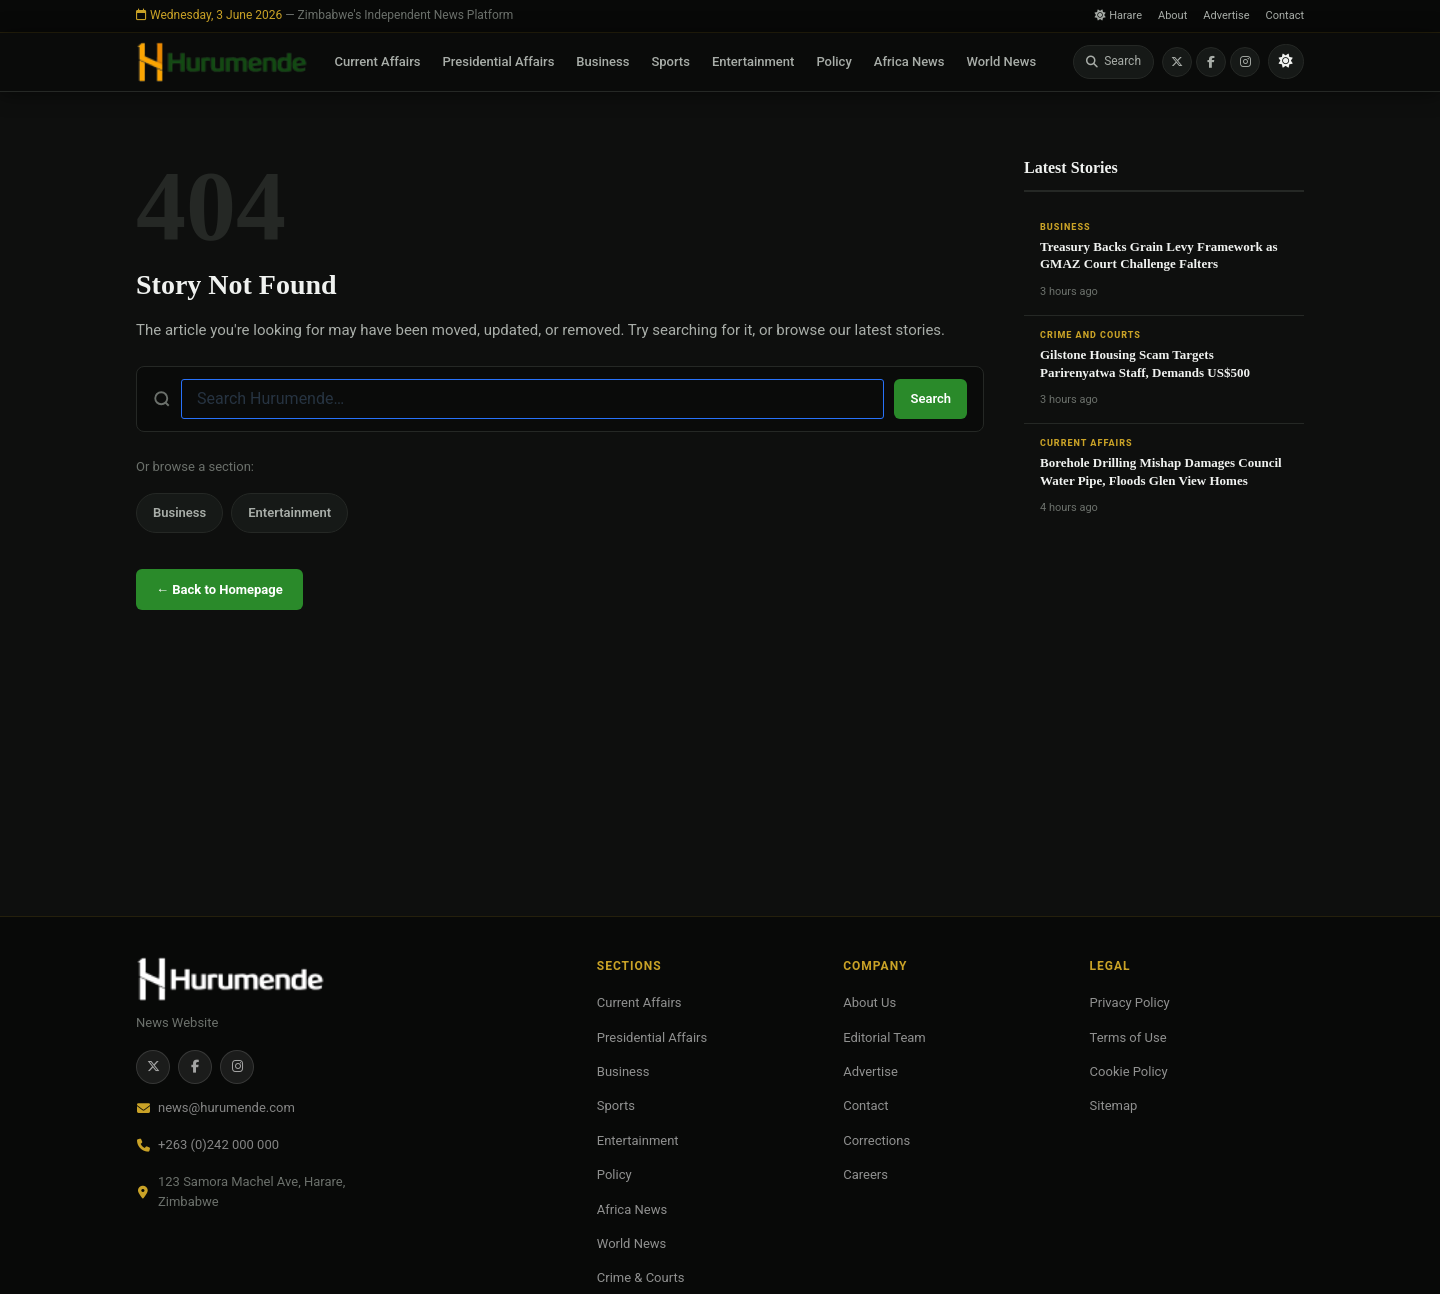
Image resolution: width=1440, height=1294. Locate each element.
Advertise (1226, 15)
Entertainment (753, 61)
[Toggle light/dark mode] (1286, 61)
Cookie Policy (1129, 1071)
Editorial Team (884, 1037)
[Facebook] (1211, 62)
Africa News (909, 61)
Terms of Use (1128, 1037)
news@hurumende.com (226, 1107)
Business (602, 61)
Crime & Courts (641, 1277)
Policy (833, 61)
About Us (869, 1002)
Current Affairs (378, 61)
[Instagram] (1245, 62)
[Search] (1113, 62)
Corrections (876, 1140)
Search (930, 398)
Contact (1285, 15)
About (1172, 15)
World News (1001, 61)
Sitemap (1114, 1105)
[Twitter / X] (1177, 62)
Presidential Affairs (498, 61)
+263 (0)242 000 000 (218, 1144)
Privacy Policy (1130, 1002)
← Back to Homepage (219, 589)
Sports (670, 61)
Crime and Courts (1090, 335)
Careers (865, 1174)
